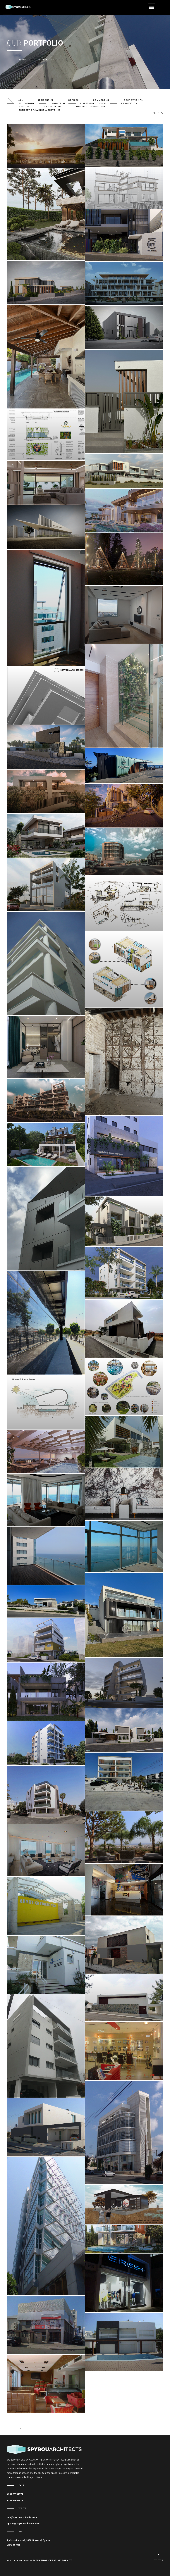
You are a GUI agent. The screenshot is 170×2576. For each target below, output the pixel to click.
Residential (45, 100)
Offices (73, 100)
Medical (24, 107)
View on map (13, 2545)
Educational (27, 103)
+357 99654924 (15, 2500)
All (20, 100)
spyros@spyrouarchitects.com (23, 2523)
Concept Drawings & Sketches (39, 110)
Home (22, 59)
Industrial (58, 103)
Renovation (129, 103)
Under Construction (91, 107)
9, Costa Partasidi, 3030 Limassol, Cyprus (28, 2540)
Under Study (53, 107)
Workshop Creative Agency (52, 2560)
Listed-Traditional (93, 103)
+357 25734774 (15, 2494)
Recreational (133, 100)
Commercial (101, 100)
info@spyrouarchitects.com (22, 2517)
